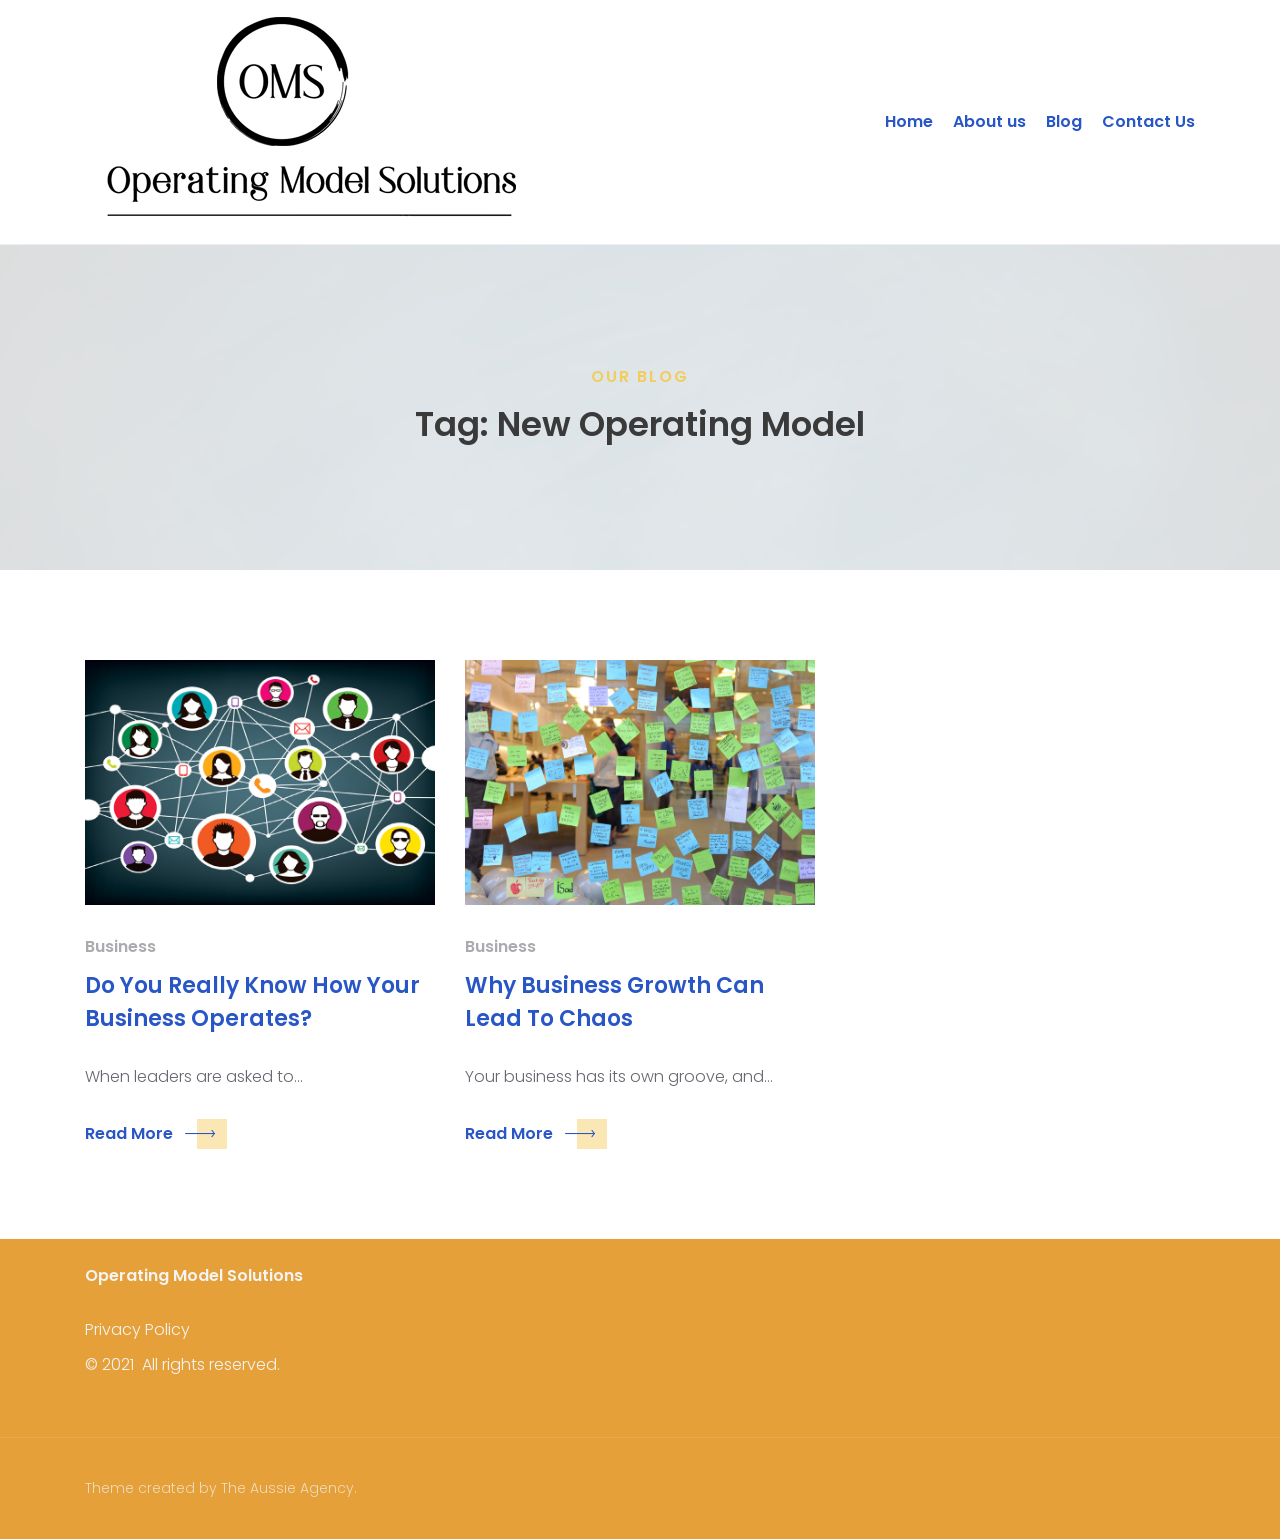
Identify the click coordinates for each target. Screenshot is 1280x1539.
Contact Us (1148, 121)
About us (989, 121)
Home (909, 121)
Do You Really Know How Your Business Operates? (252, 1002)
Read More (156, 1134)
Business (120, 946)
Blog (1064, 121)
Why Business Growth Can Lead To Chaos (614, 1002)
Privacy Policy (137, 1329)
